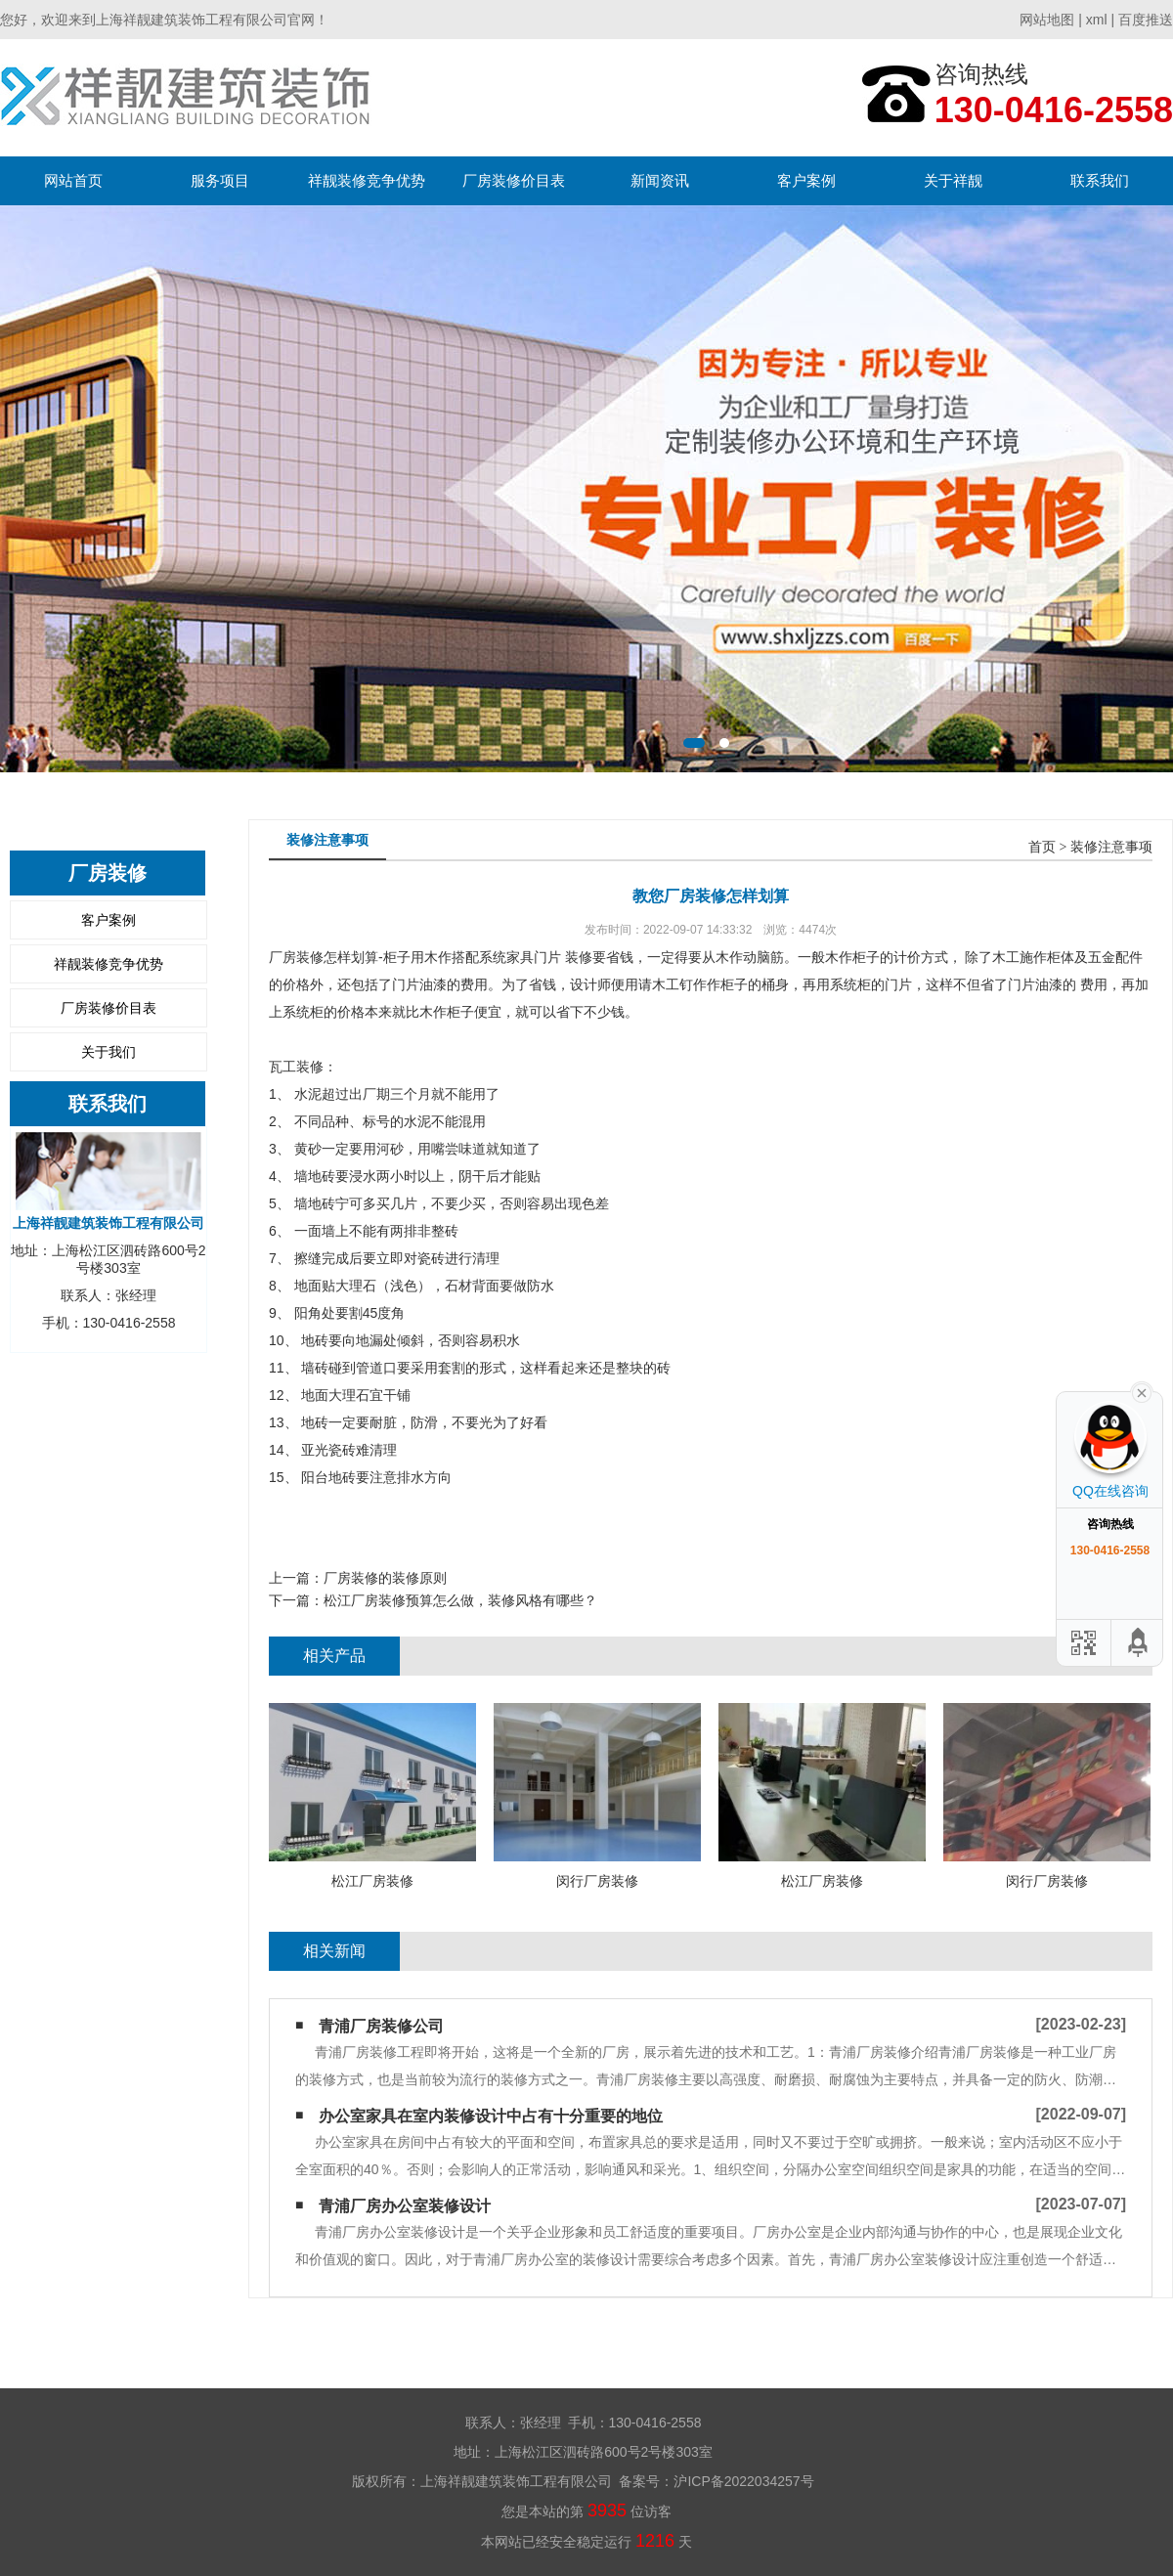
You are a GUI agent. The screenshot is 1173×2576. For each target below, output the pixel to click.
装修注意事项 (1111, 847)
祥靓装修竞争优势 (366, 180)
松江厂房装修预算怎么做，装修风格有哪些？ (460, 1600)
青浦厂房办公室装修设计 (405, 2206)
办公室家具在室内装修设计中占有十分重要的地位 (491, 2116)
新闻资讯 (659, 180)
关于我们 (108, 1052)
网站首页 (73, 180)
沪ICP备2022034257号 (743, 2481)
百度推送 (1145, 19)
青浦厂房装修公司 (381, 2026)
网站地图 (1047, 19)
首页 (1042, 847)
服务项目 (220, 180)
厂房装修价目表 (513, 180)
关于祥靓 (953, 180)
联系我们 (1099, 180)
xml (1097, 19)
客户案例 (806, 180)
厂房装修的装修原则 (385, 1578)
